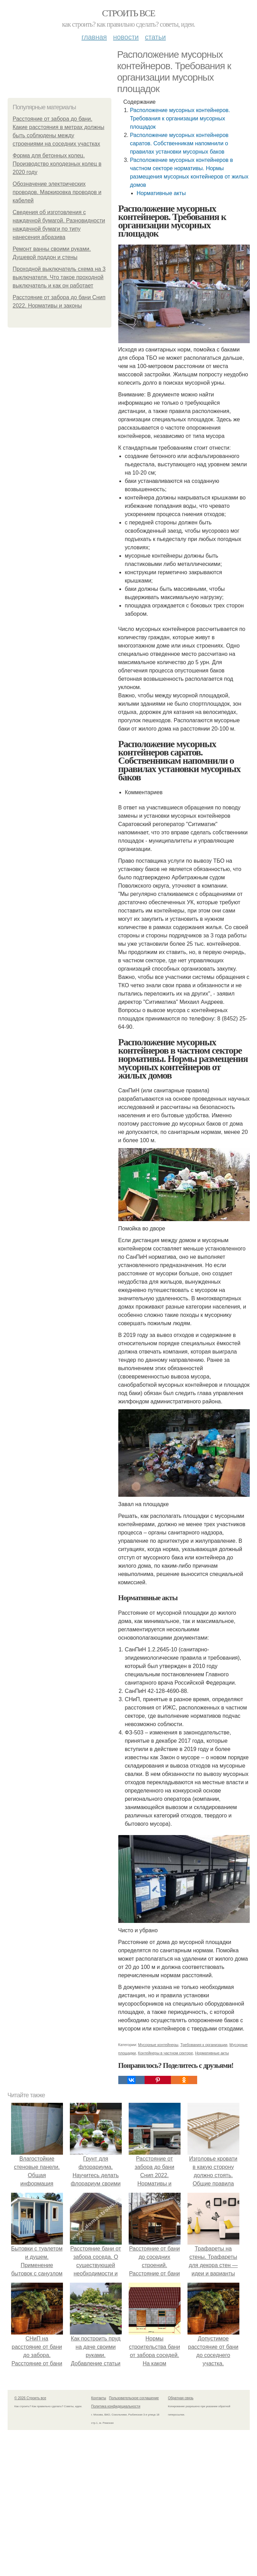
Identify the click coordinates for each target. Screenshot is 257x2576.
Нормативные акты (161, 193)
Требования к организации (204, 2045)
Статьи (155, 37)
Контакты (98, 2398)
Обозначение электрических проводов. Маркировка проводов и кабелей (57, 192)
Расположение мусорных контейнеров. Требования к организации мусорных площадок (180, 118)
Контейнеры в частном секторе (165, 2053)
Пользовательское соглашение (134, 2398)
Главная (94, 37)
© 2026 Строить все (30, 2398)
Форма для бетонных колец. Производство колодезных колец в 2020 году (57, 164)
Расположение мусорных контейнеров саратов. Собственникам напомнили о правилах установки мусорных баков (179, 143)
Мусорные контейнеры (158, 2045)
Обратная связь (181, 2398)
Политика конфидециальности (115, 2406)
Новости (126, 37)
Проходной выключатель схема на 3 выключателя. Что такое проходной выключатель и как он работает (59, 277)
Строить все (128, 13)
